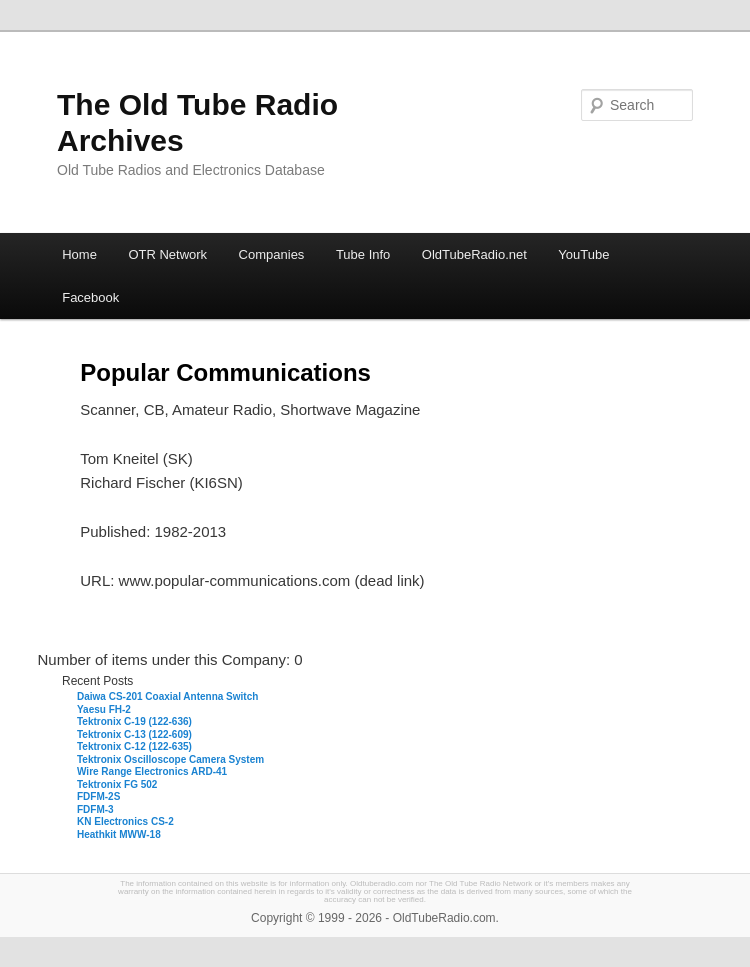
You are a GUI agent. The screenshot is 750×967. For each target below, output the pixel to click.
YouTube (583, 254)
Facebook (90, 297)
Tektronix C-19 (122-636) (134, 721)
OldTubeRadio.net (474, 254)
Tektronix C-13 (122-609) (134, 734)
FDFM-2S (98, 796)
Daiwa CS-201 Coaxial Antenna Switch (167, 696)
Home (79, 254)
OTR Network (167, 254)
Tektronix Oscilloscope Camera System (170, 759)
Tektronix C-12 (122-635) (134, 746)
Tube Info (363, 254)
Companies (272, 254)
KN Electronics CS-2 (125, 821)
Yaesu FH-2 (104, 709)
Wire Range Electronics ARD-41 (152, 771)
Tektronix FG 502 (117, 784)
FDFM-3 (95, 809)
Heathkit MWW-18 (119, 834)
